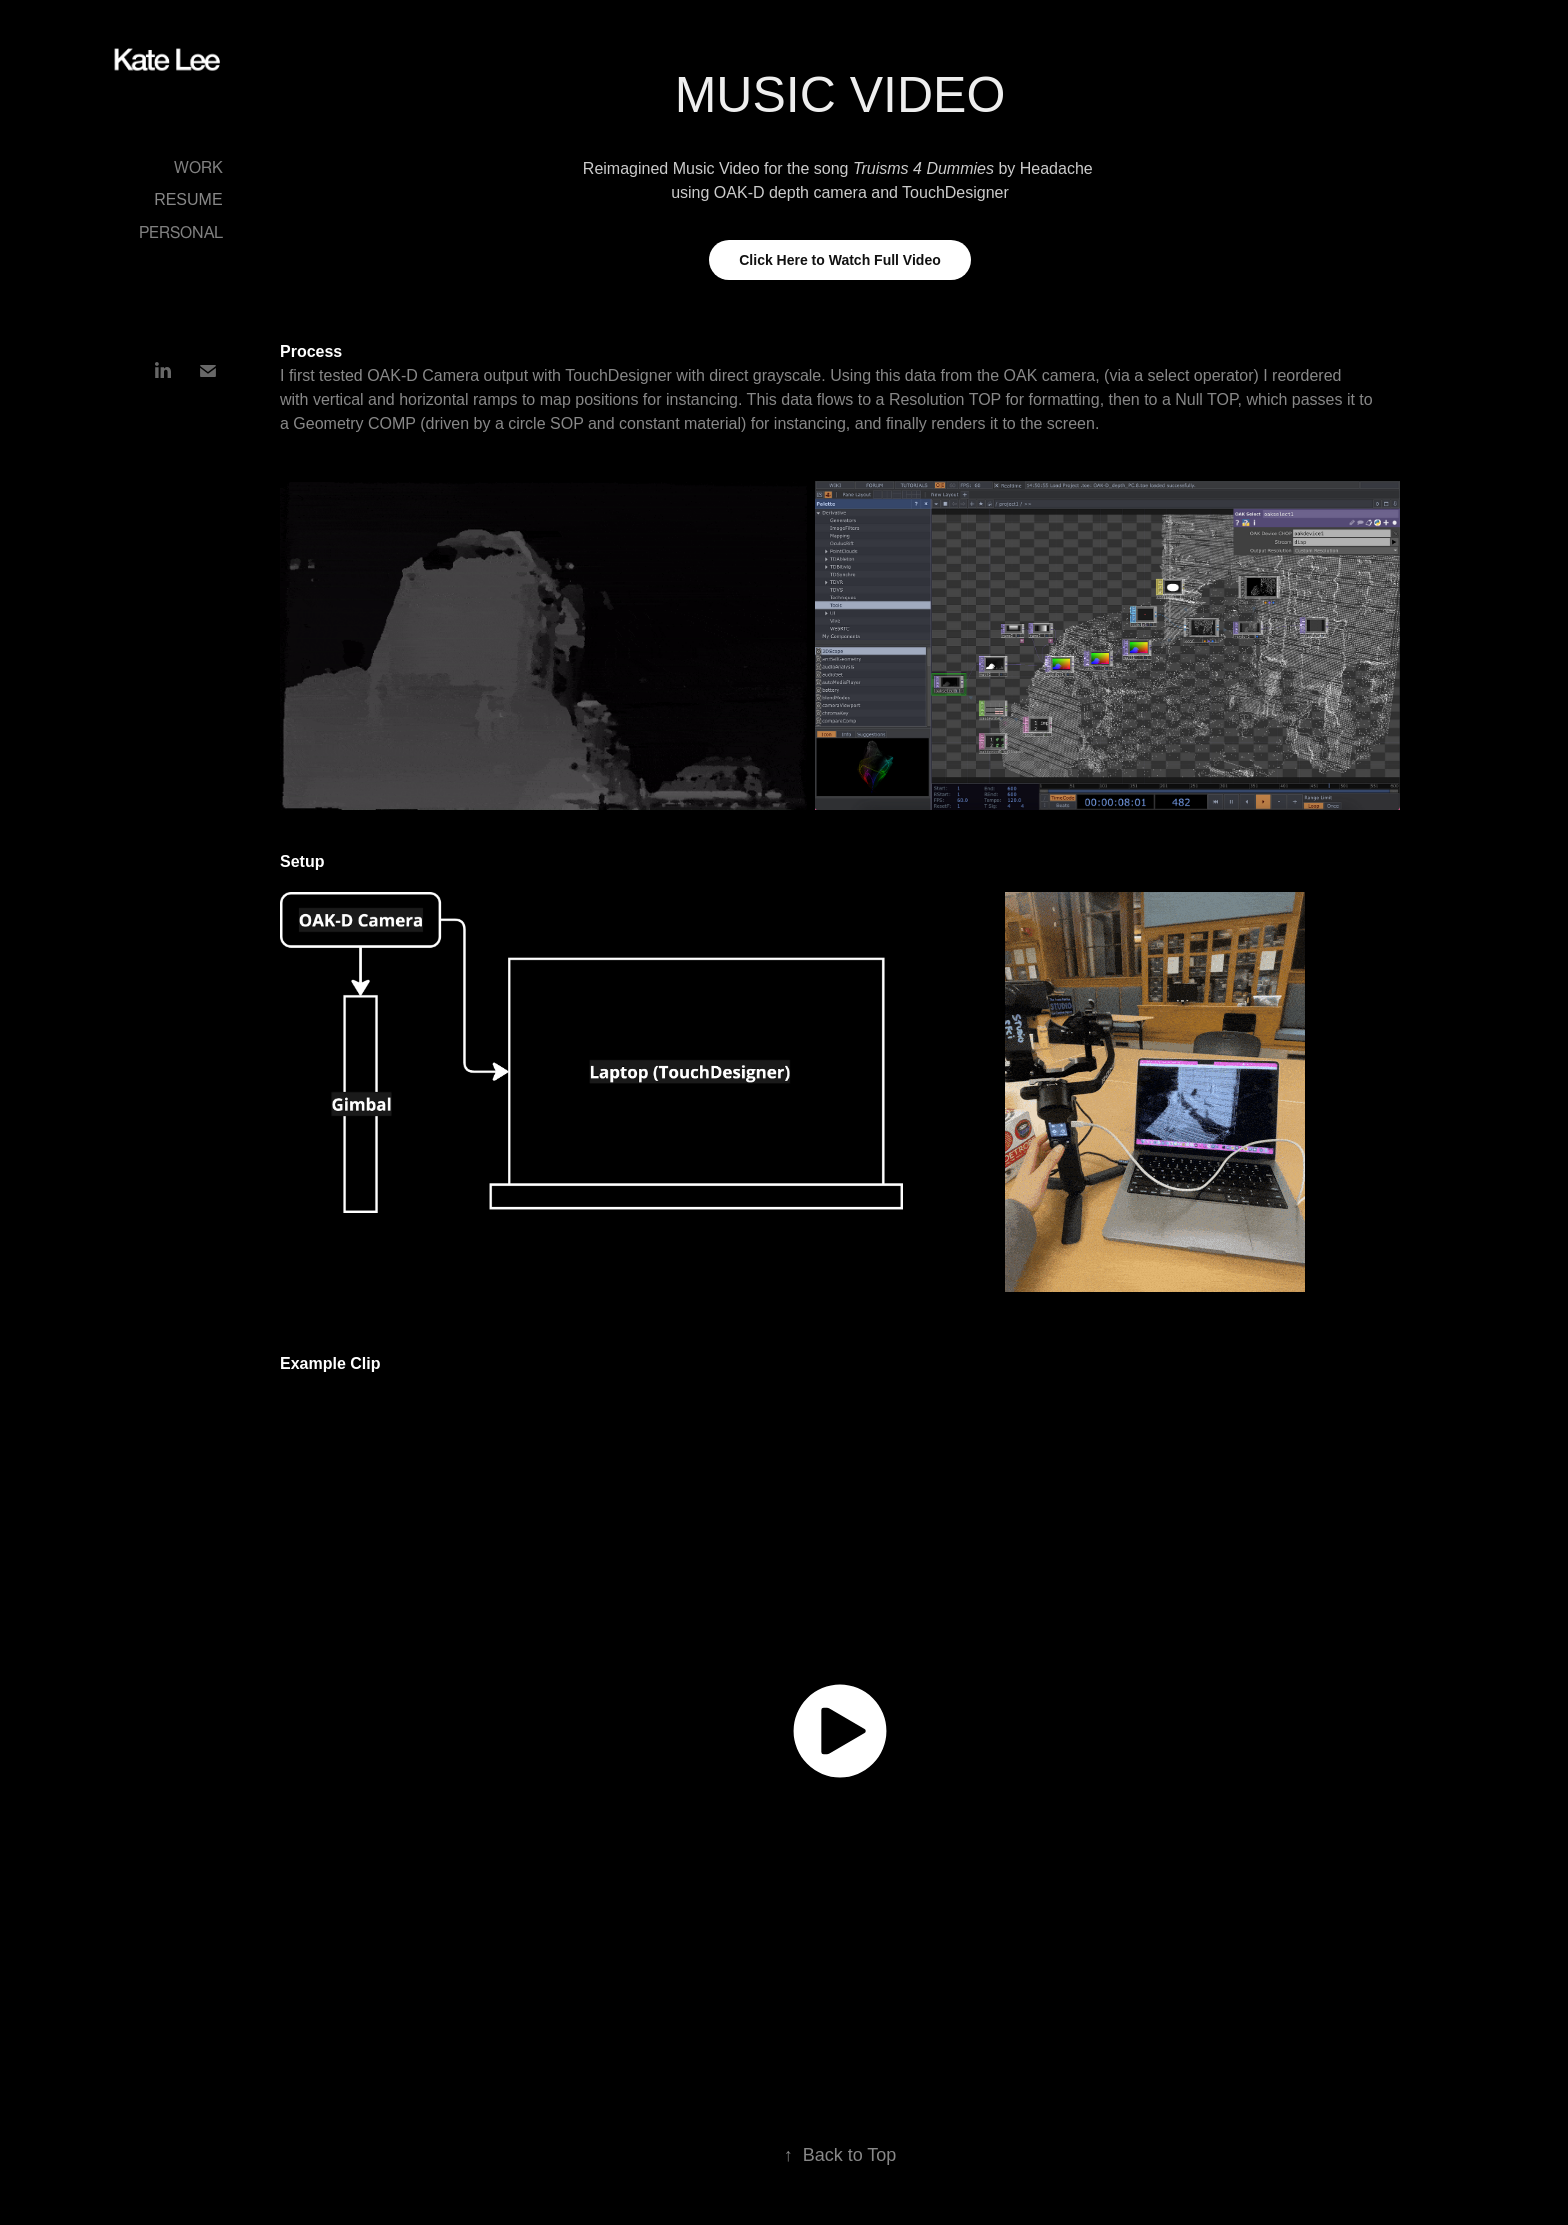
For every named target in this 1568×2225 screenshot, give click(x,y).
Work (198, 164)
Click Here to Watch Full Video (839, 260)
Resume (188, 199)
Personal (181, 229)
